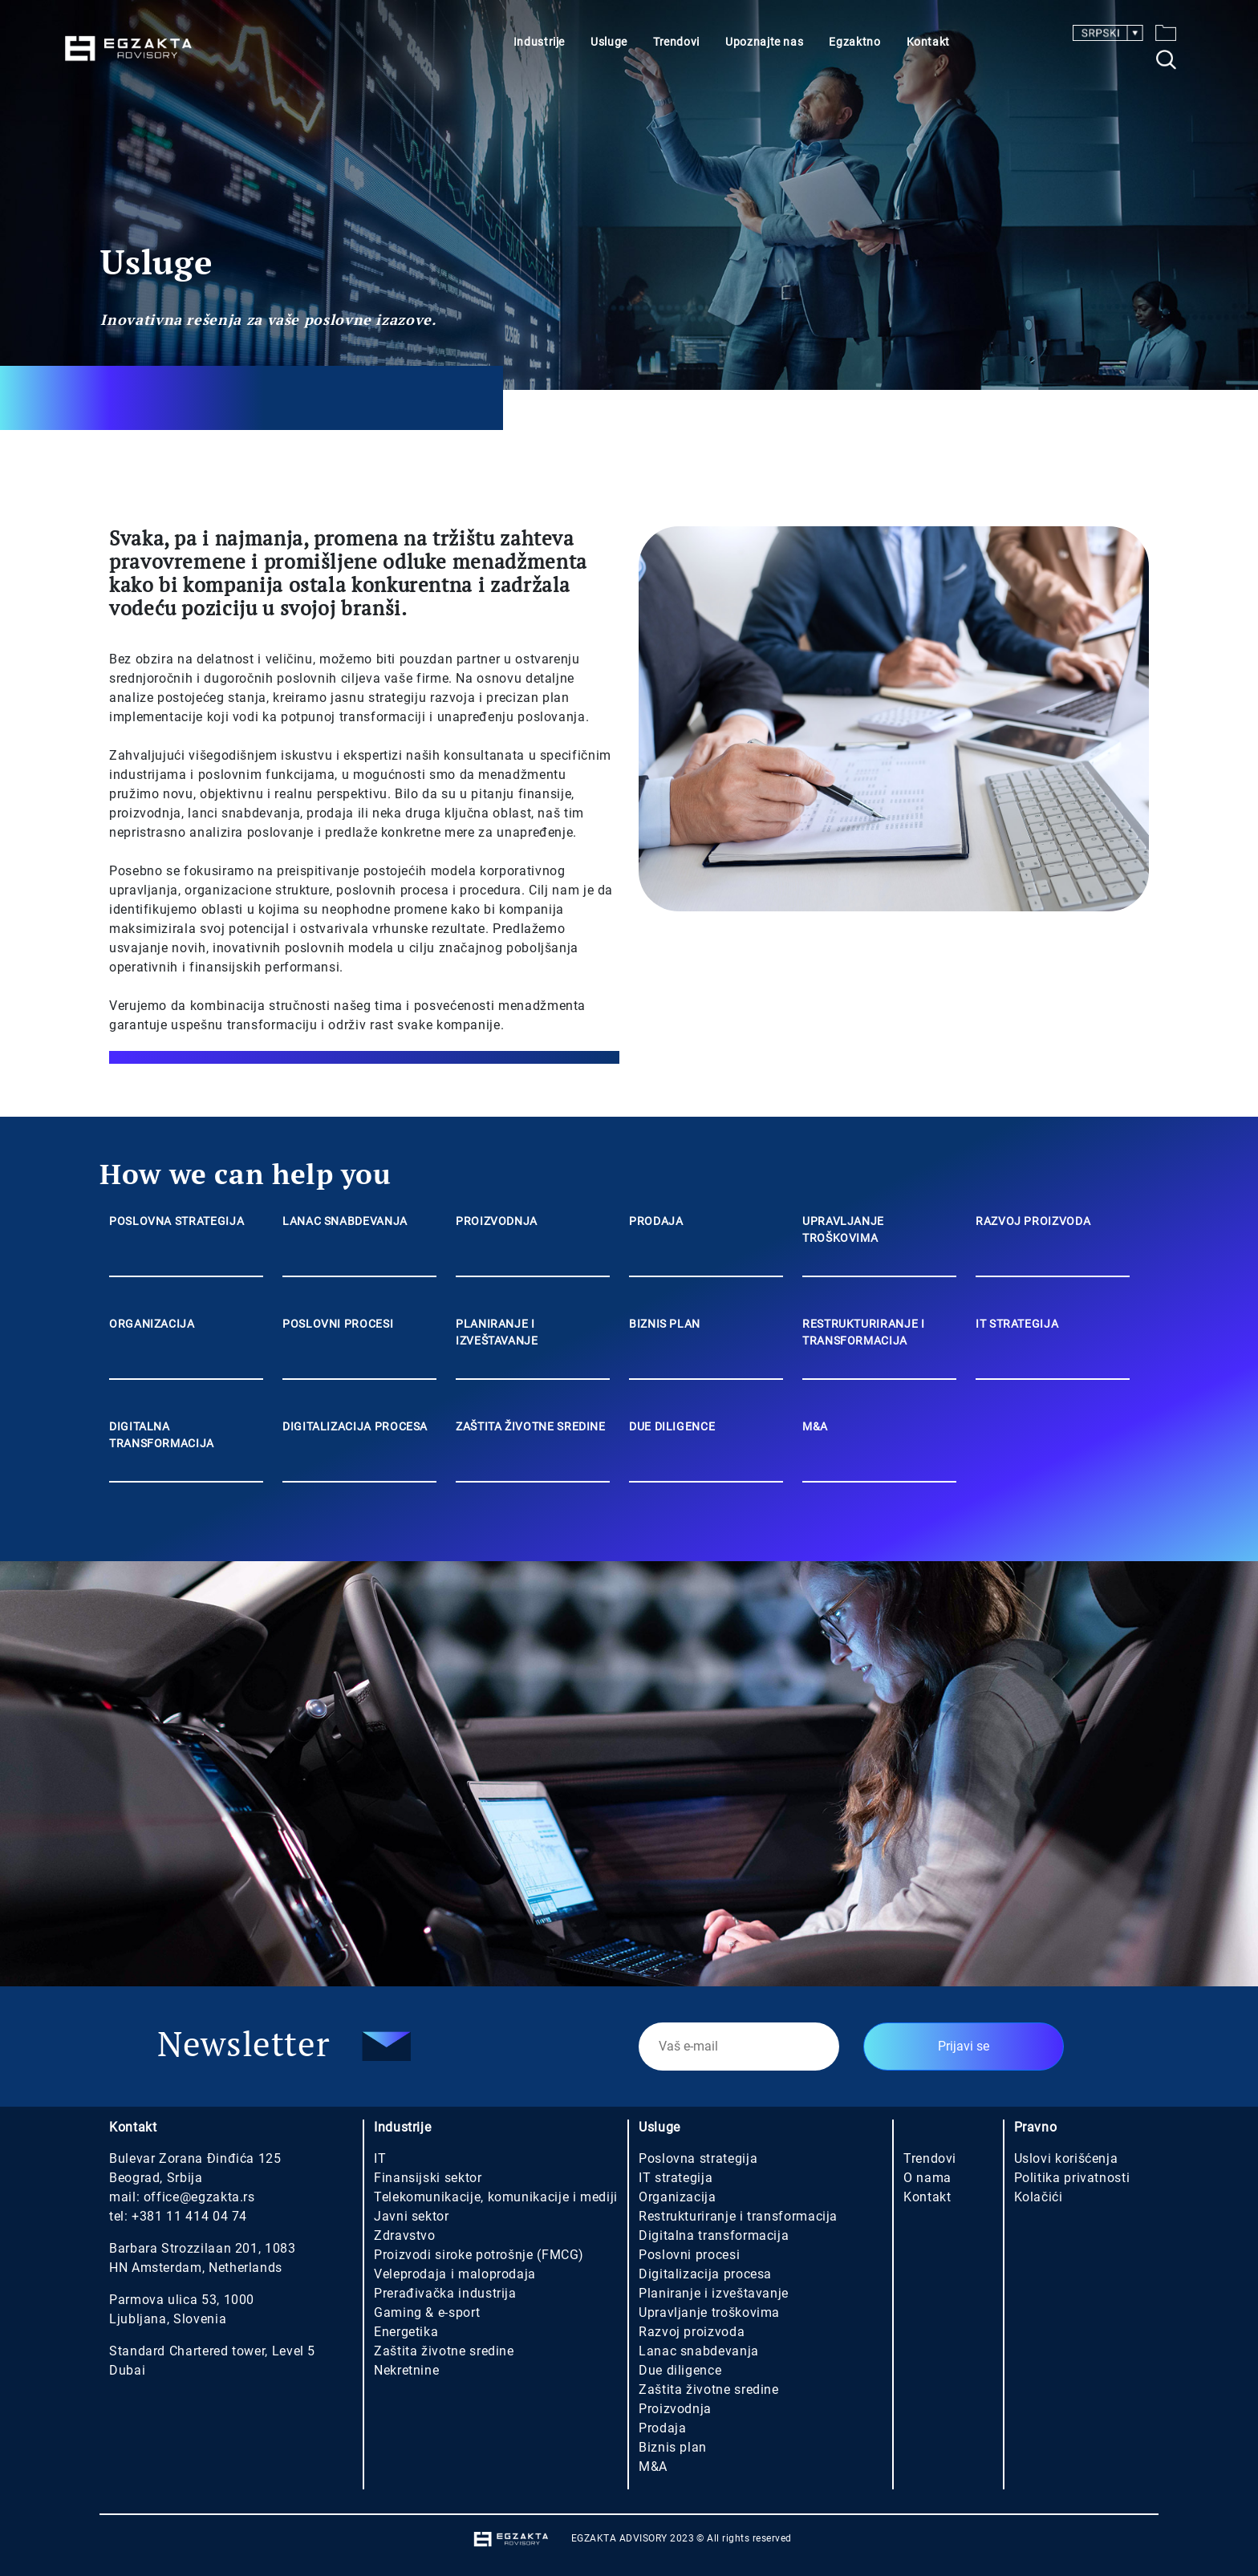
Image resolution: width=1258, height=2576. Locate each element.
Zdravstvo (405, 2235)
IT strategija (675, 2177)
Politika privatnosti (1072, 2177)
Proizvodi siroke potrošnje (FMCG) (479, 2254)
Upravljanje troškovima (709, 2312)
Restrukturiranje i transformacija (738, 2216)
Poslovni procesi (689, 2254)
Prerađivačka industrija (445, 2293)
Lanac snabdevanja (699, 2351)
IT (380, 2158)
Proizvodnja (675, 2408)
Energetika (406, 2331)
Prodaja (662, 2428)
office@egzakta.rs (199, 2197)
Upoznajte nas (764, 41)
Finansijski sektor (428, 2177)
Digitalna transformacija (714, 2235)
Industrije (539, 41)
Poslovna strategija (698, 2158)
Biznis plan (673, 2447)
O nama (927, 2177)
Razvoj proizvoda (692, 2331)
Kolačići (1038, 2197)
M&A (653, 2466)
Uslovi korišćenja (1066, 2158)
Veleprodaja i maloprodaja (455, 2274)
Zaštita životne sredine (444, 2351)
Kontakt (928, 41)
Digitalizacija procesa (705, 2274)
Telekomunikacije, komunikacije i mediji (496, 2197)
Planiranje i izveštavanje (714, 2293)
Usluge (608, 41)
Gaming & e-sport (427, 2312)
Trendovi (676, 41)
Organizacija (677, 2197)
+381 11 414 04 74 (189, 2216)
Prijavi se (963, 2046)
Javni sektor (411, 2216)
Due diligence (680, 2370)
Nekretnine (406, 2370)
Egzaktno (854, 41)
